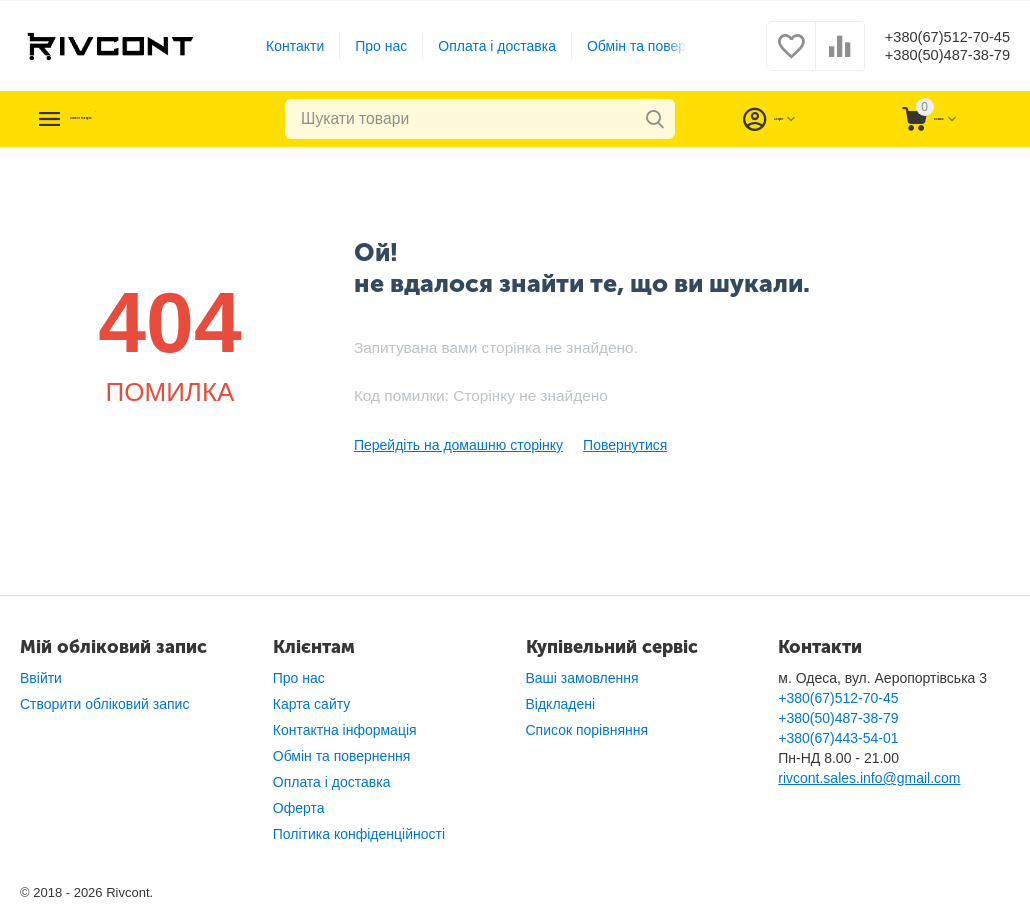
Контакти (280, 46)
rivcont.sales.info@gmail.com (869, 778)
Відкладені (561, 704)
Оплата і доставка (483, 46)
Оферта (299, 808)
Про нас (367, 46)
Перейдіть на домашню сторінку (458, 445)
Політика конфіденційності (359, 834)
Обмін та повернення (641, 46)
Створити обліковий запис (104, 704)
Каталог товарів (142, 119)
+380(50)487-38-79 (932, 56)
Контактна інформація (345, 730)
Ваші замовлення (582, 678)
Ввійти (41, 678)
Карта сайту (312, 704)
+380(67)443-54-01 (838, 738)
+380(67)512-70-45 (932, 36)
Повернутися (625, 445)
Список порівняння (587, 730)
